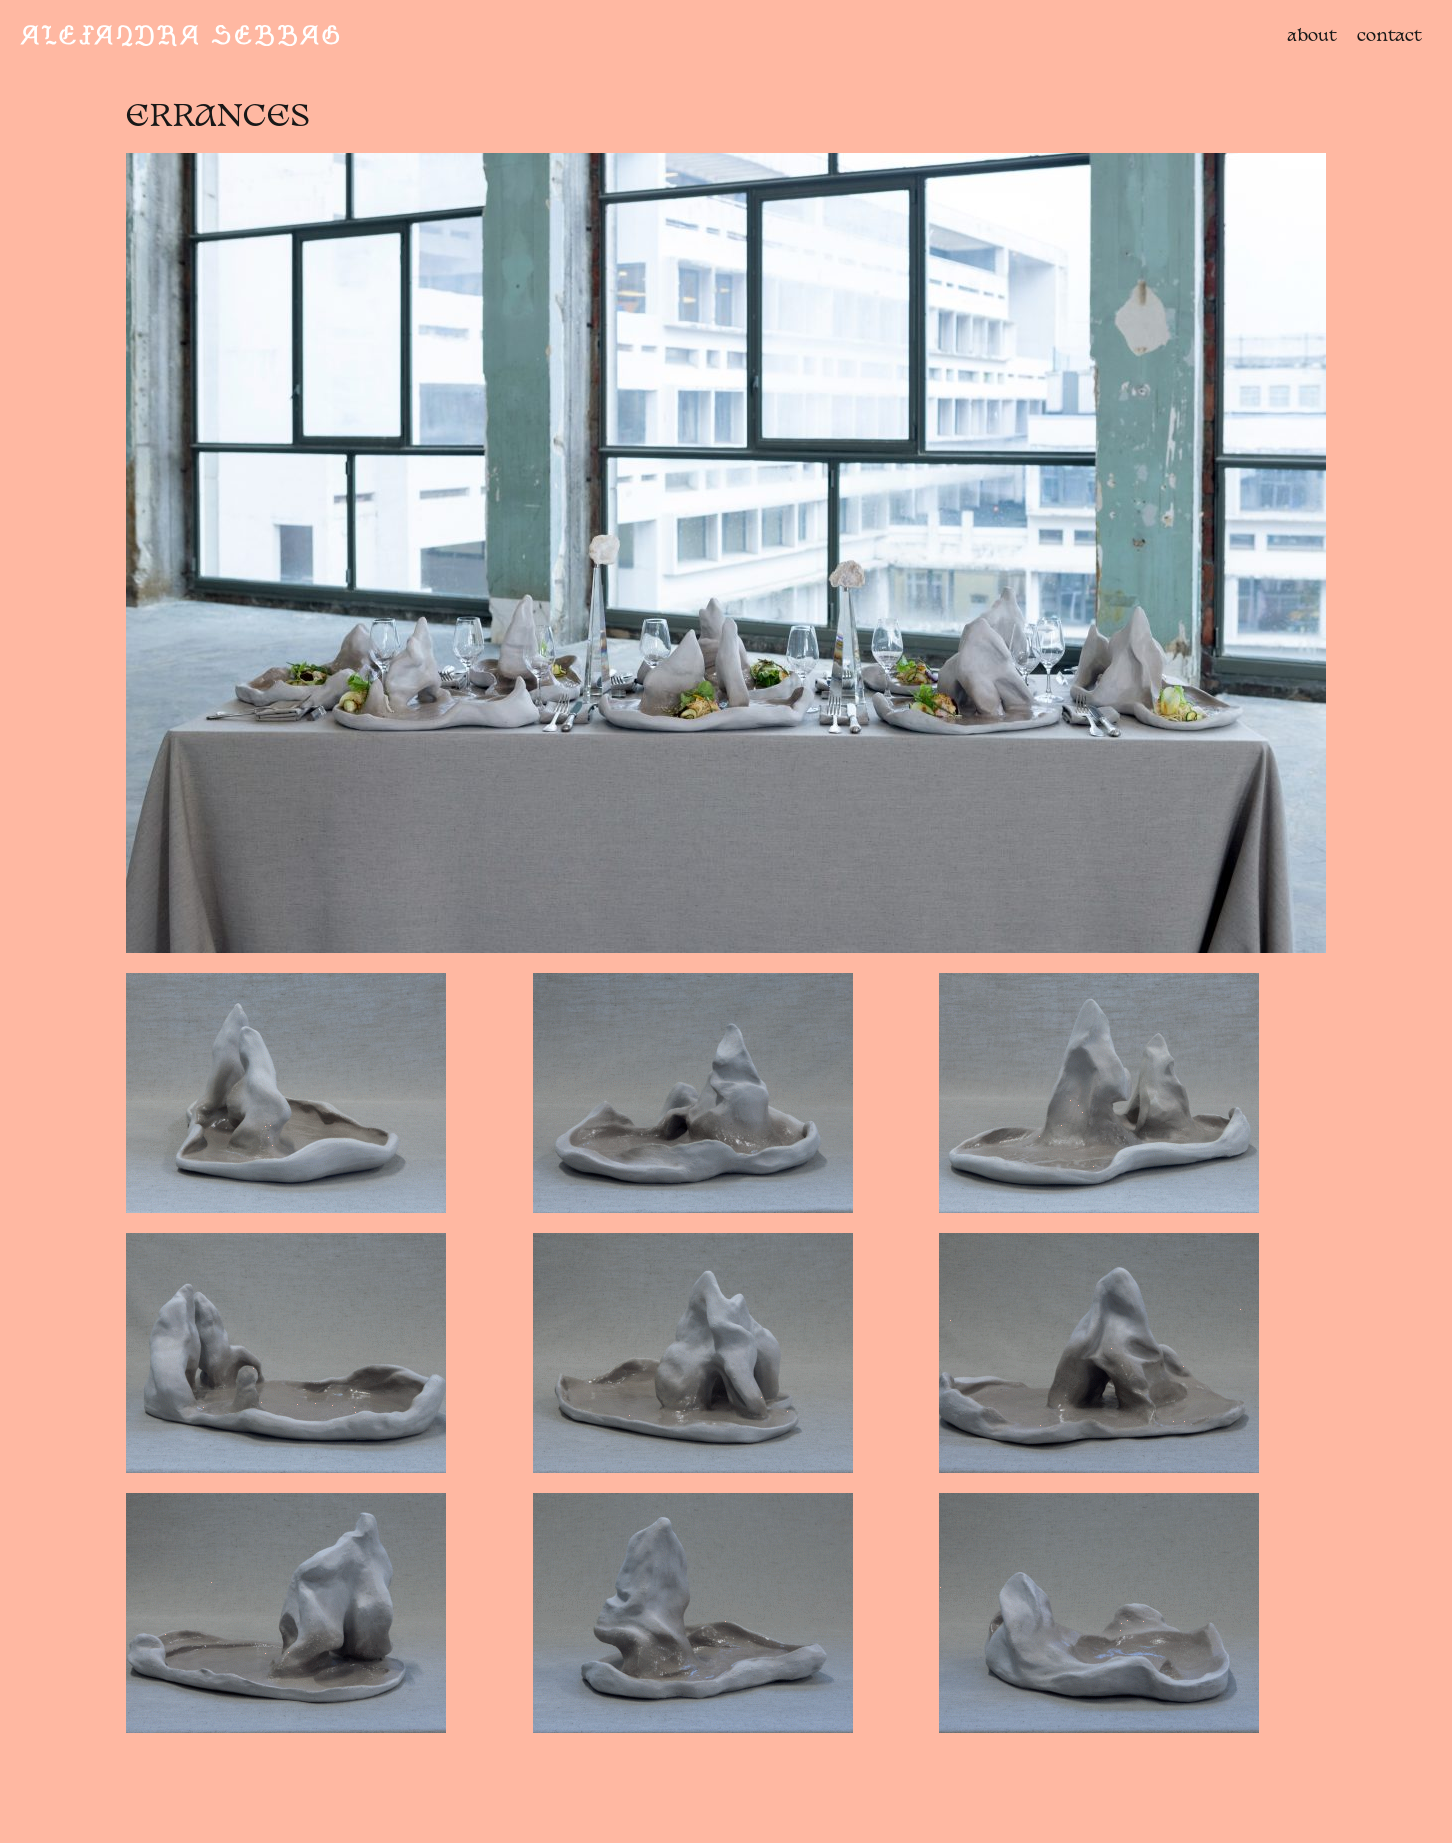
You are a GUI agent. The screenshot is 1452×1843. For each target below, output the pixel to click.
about (1312, 36)
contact (1389, 36)
